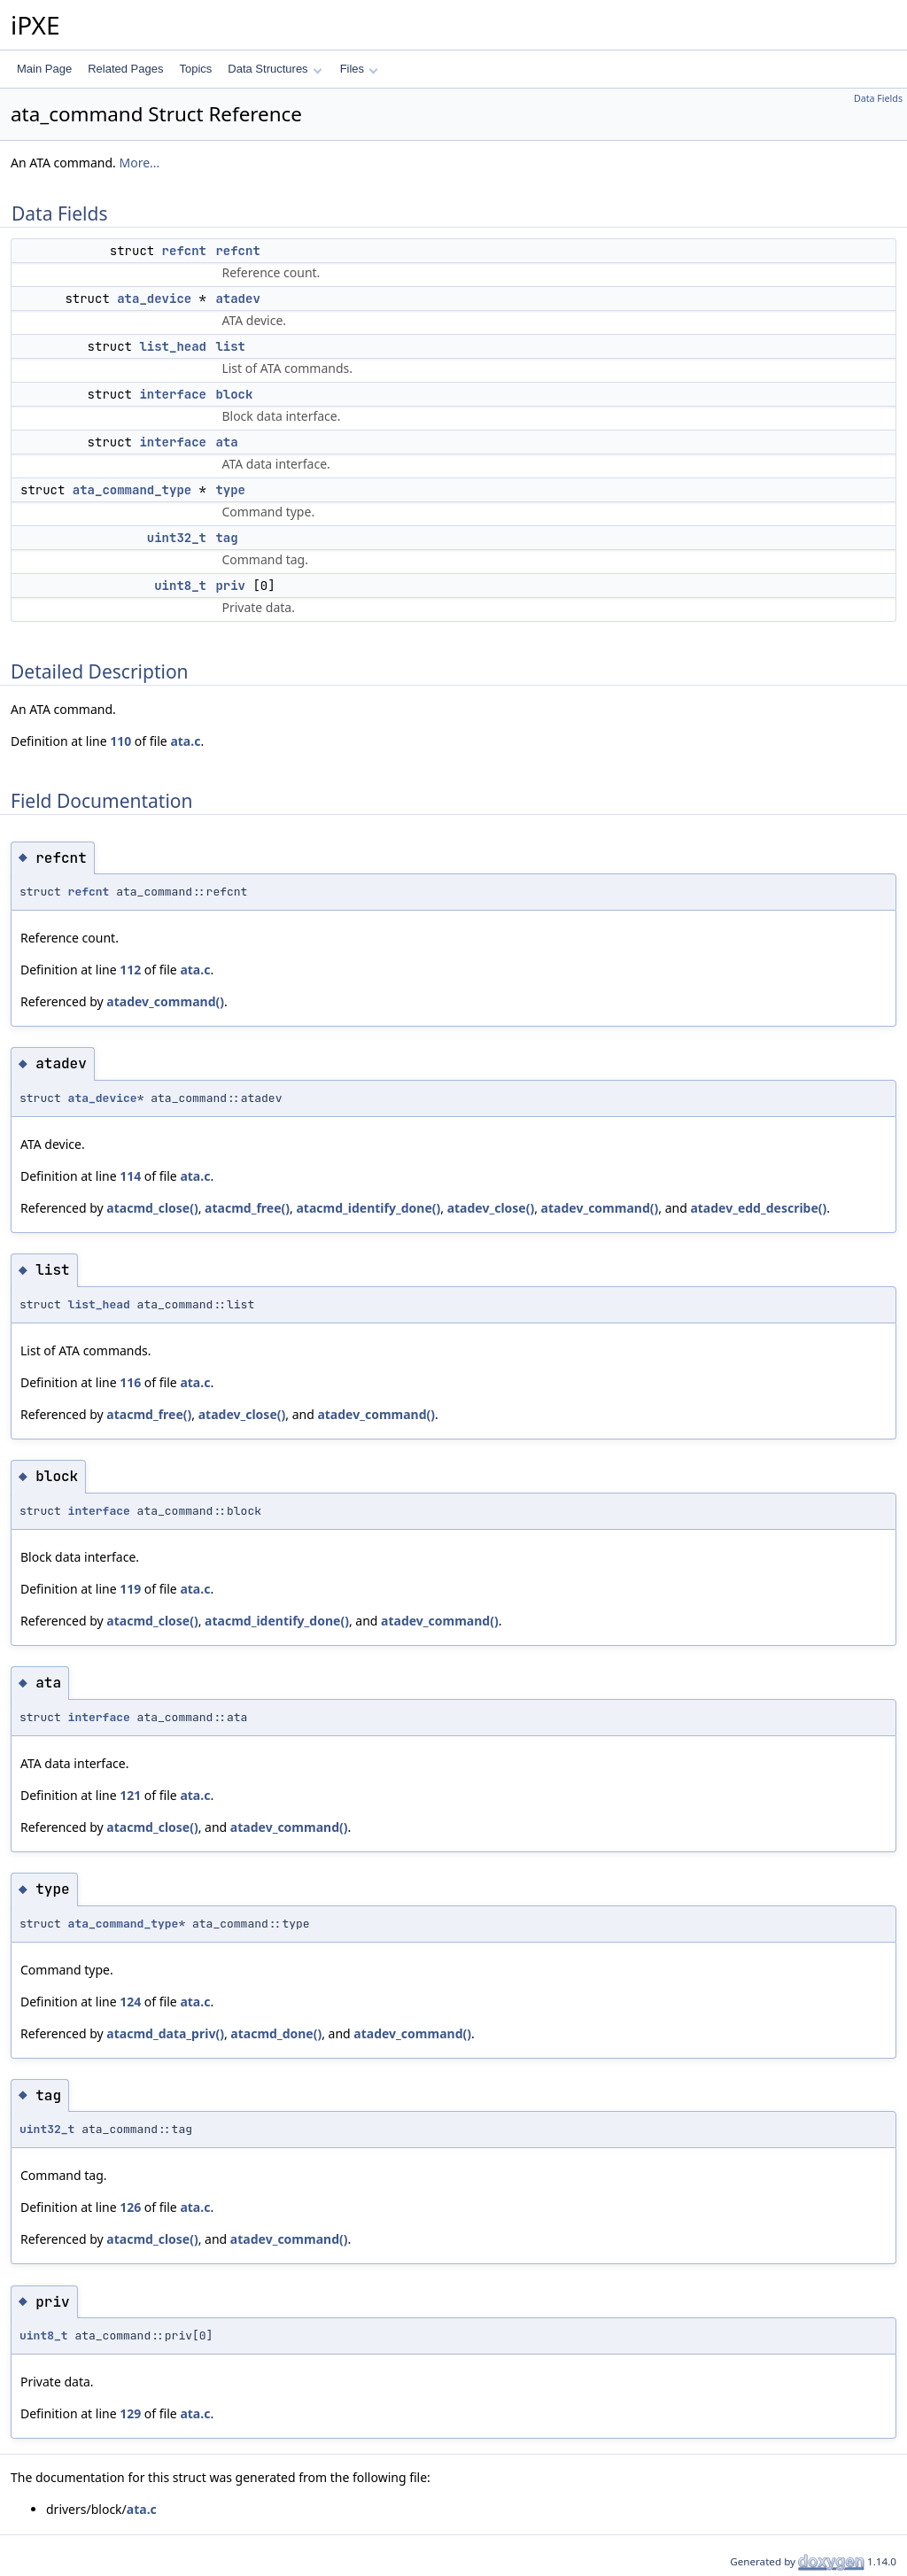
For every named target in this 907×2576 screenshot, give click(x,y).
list (230, 346)
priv (230, 586)
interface (172, 394)
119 (130, 1588)
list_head (172, 346)
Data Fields (878, 98)
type (230, 490)
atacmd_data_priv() (165, 2033)
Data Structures (275, 68)
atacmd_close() (152, 1207)
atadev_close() (491, 1207)
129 (130, 2413)
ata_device (154, 298)
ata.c (185, 741)
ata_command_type (132, 490)
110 (120, 741)
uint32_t (176, 538)
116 (130, 1382)
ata (226, 442)
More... (139, 162)
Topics (195, 68)
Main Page (44, 68)
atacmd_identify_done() (368, 1207)
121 (130, 1795)
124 (130, 2001)
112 (130, 969)
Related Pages (125, 68)
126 (130, 2207)
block (233, 394)
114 (130, 1176)
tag (226, 538)
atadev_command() (165, 1001)
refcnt (184, 251)
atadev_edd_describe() (758, 1207)
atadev (237, 298)
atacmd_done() (276, 2033)
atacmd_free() (247, 1207)
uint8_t (180, 586)
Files (359, 68)
